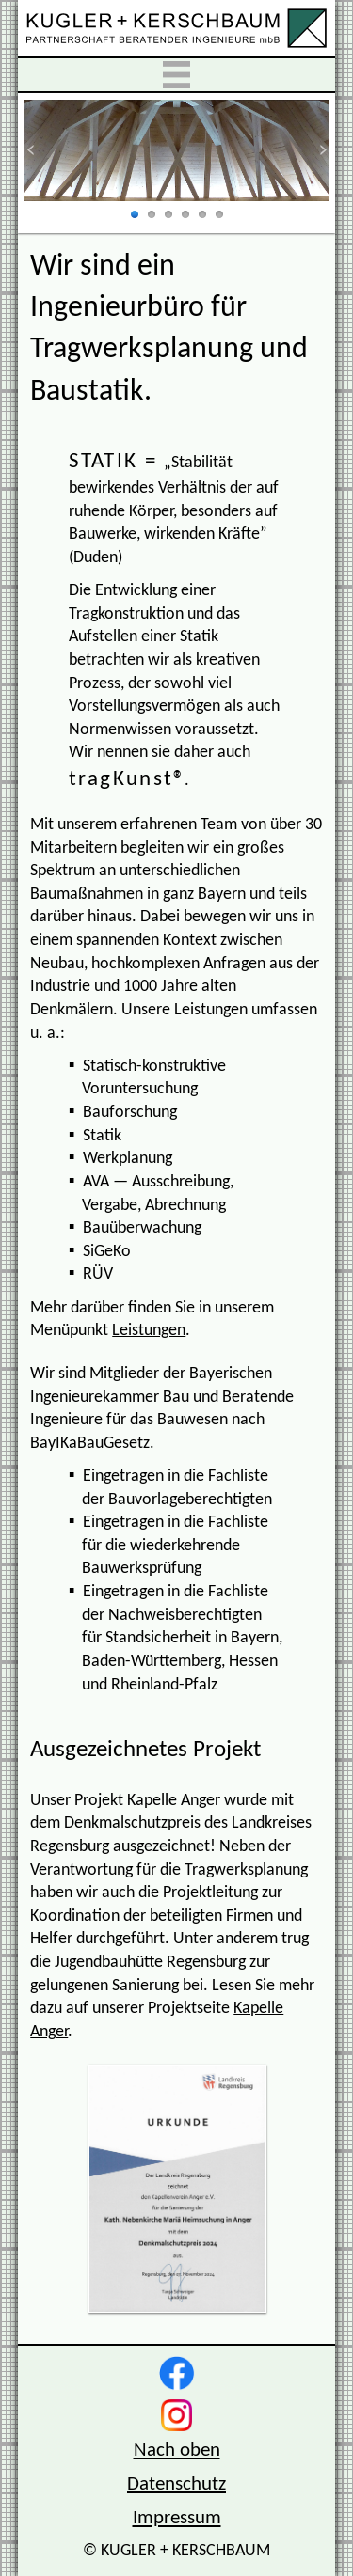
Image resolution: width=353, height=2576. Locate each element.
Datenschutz (176, 2484)
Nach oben (177, 2450)
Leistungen (148, 1331)
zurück (42, 150)
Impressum (177, 2518)
